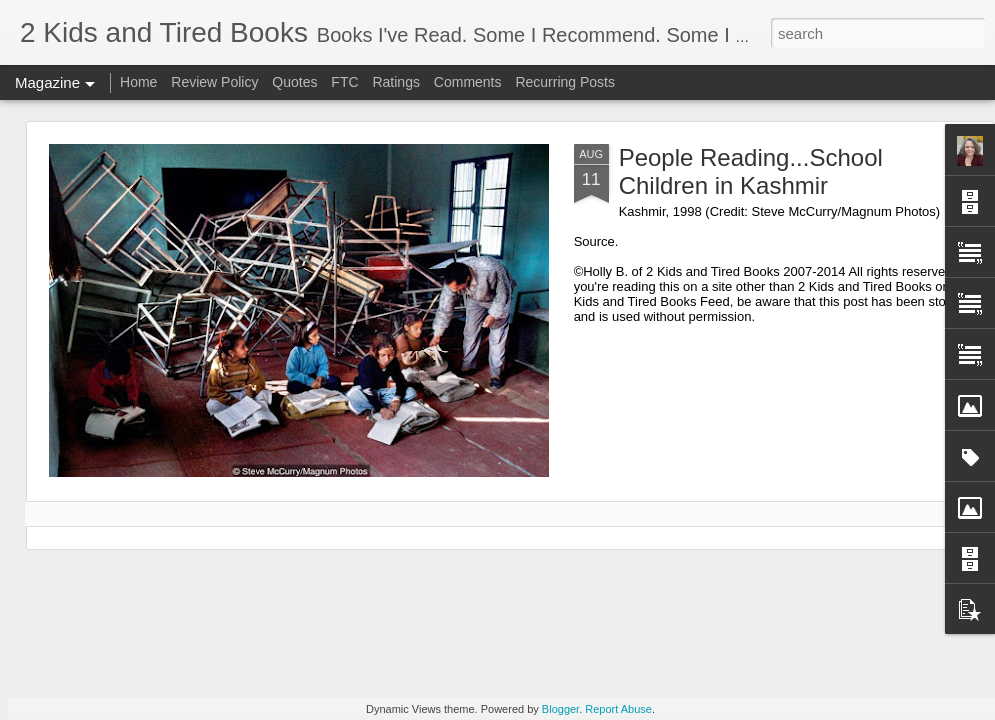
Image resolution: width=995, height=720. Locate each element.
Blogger (560, 709)
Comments (468, 82)
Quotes (294, 82)
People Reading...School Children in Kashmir (751, 171)
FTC (344, 82)
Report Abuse (618, 709)
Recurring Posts (565, 82)
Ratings (395, 82)
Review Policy (214, 82)
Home (138, 82)
